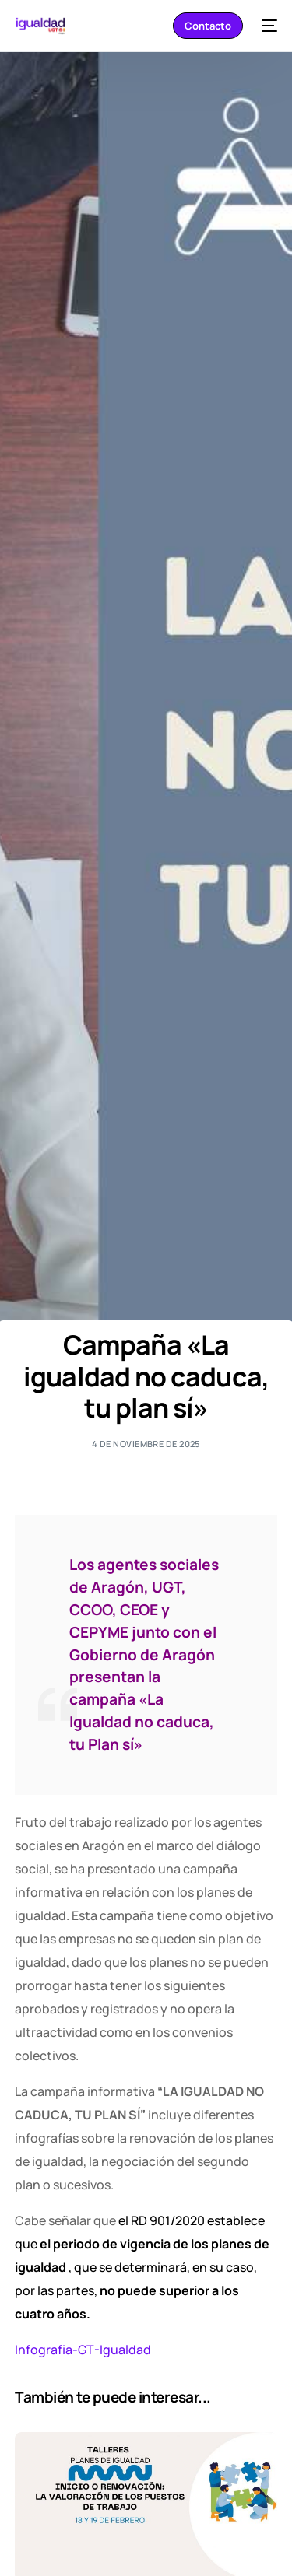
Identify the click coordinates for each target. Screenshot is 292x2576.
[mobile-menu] (268, 25)
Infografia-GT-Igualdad (83, 2349)
